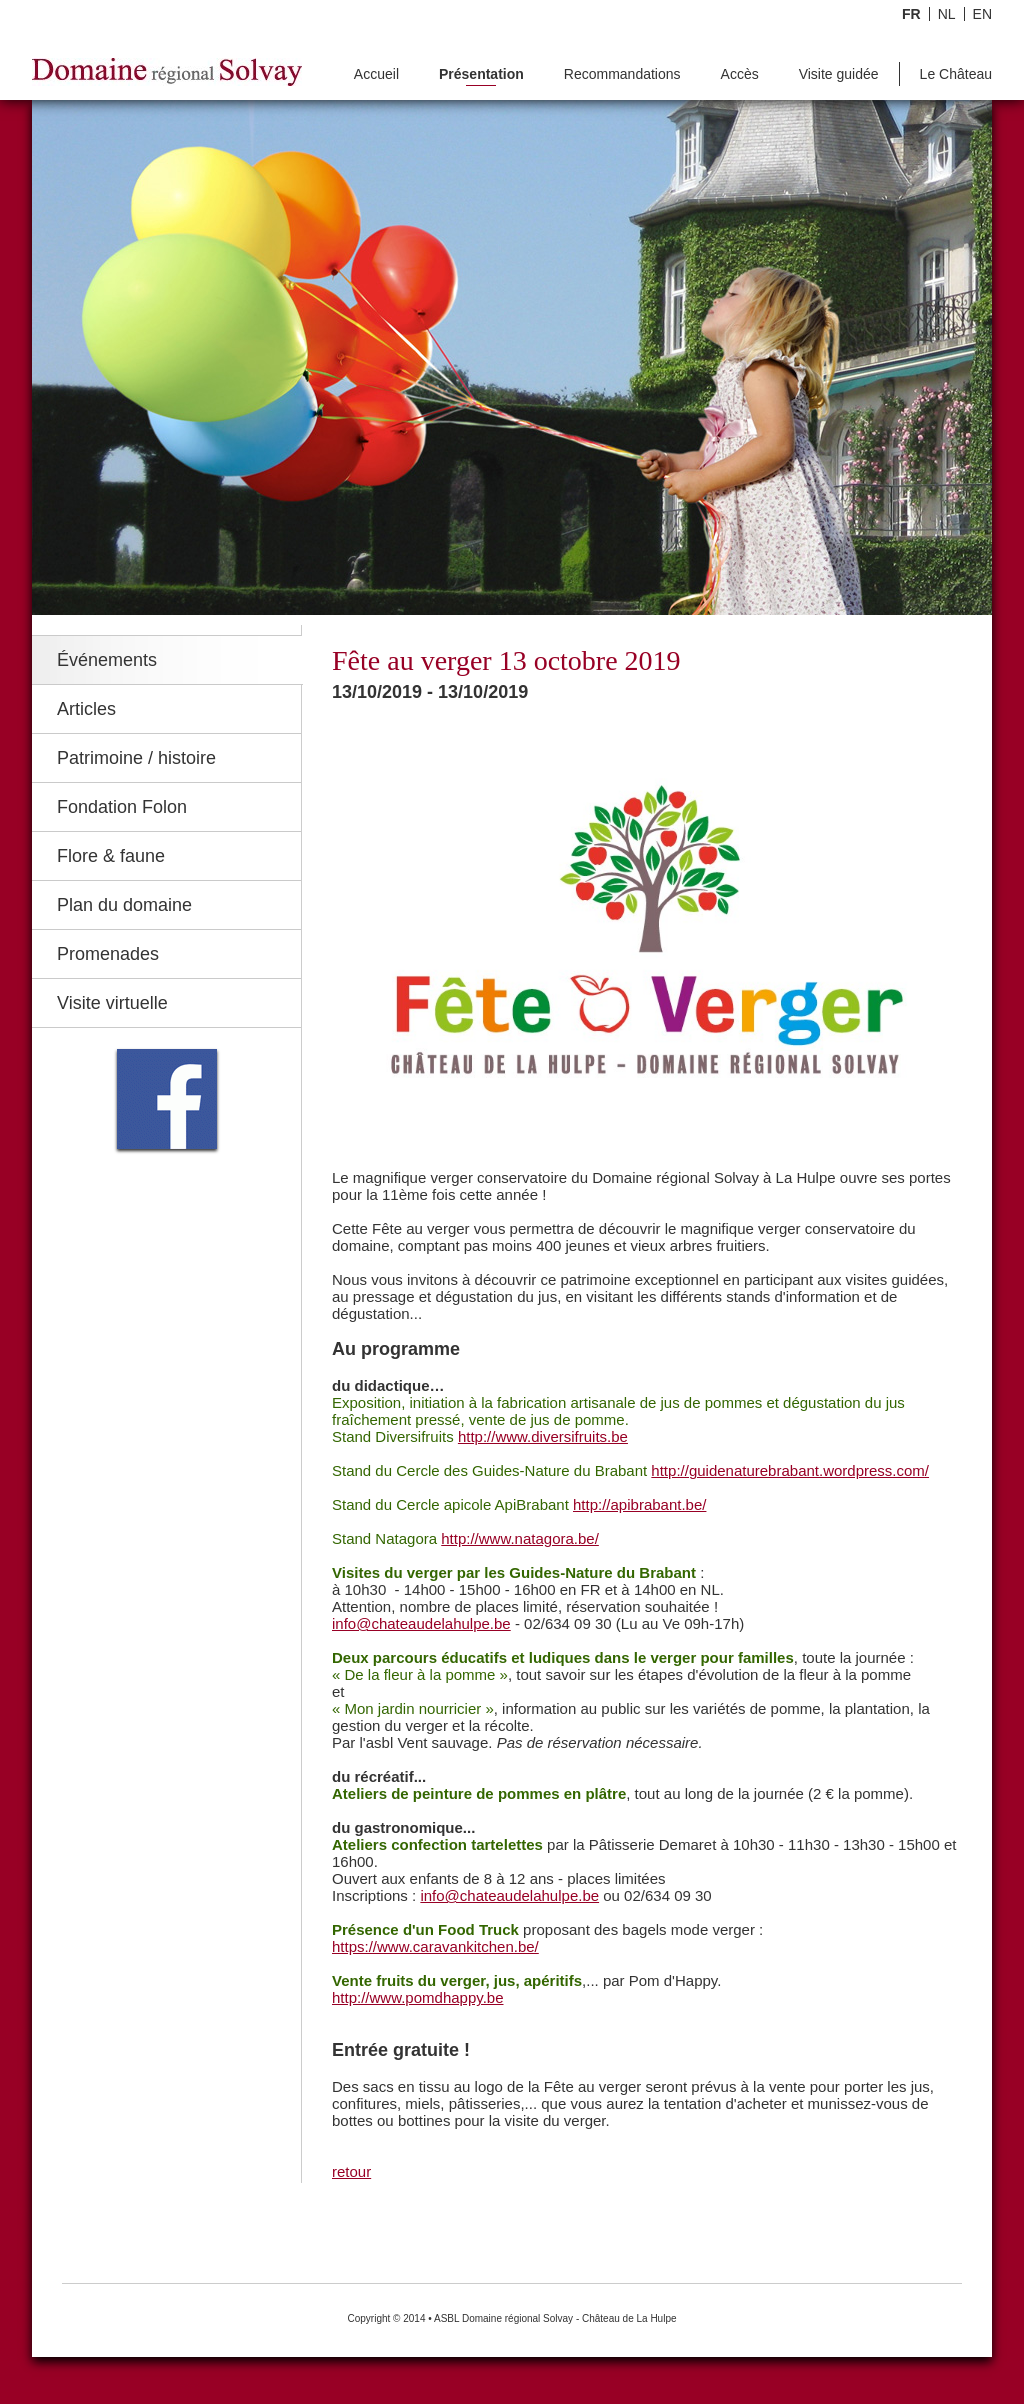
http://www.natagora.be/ (520, 1538)
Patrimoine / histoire (136, 758)
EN (982, 14)
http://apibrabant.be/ (639, 1504)
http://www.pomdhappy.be (418, 1997)
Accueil (376, 74)
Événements (107, 660)
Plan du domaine (124, 905)
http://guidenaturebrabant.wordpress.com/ (790, 1470)
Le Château (956, 74)
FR (911, 14)
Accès (740, 74)
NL (947, 14)
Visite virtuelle (112, 1003)
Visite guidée (839, 74)
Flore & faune (111, 856)
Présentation (481, 74)
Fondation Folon (122, 807)
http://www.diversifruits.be (543, 1436)
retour (351, 2171)
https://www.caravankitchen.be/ (435, 1946)
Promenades (108, 954)
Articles (86, 709)
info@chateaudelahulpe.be (421, 1623)
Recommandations (622, 74)
